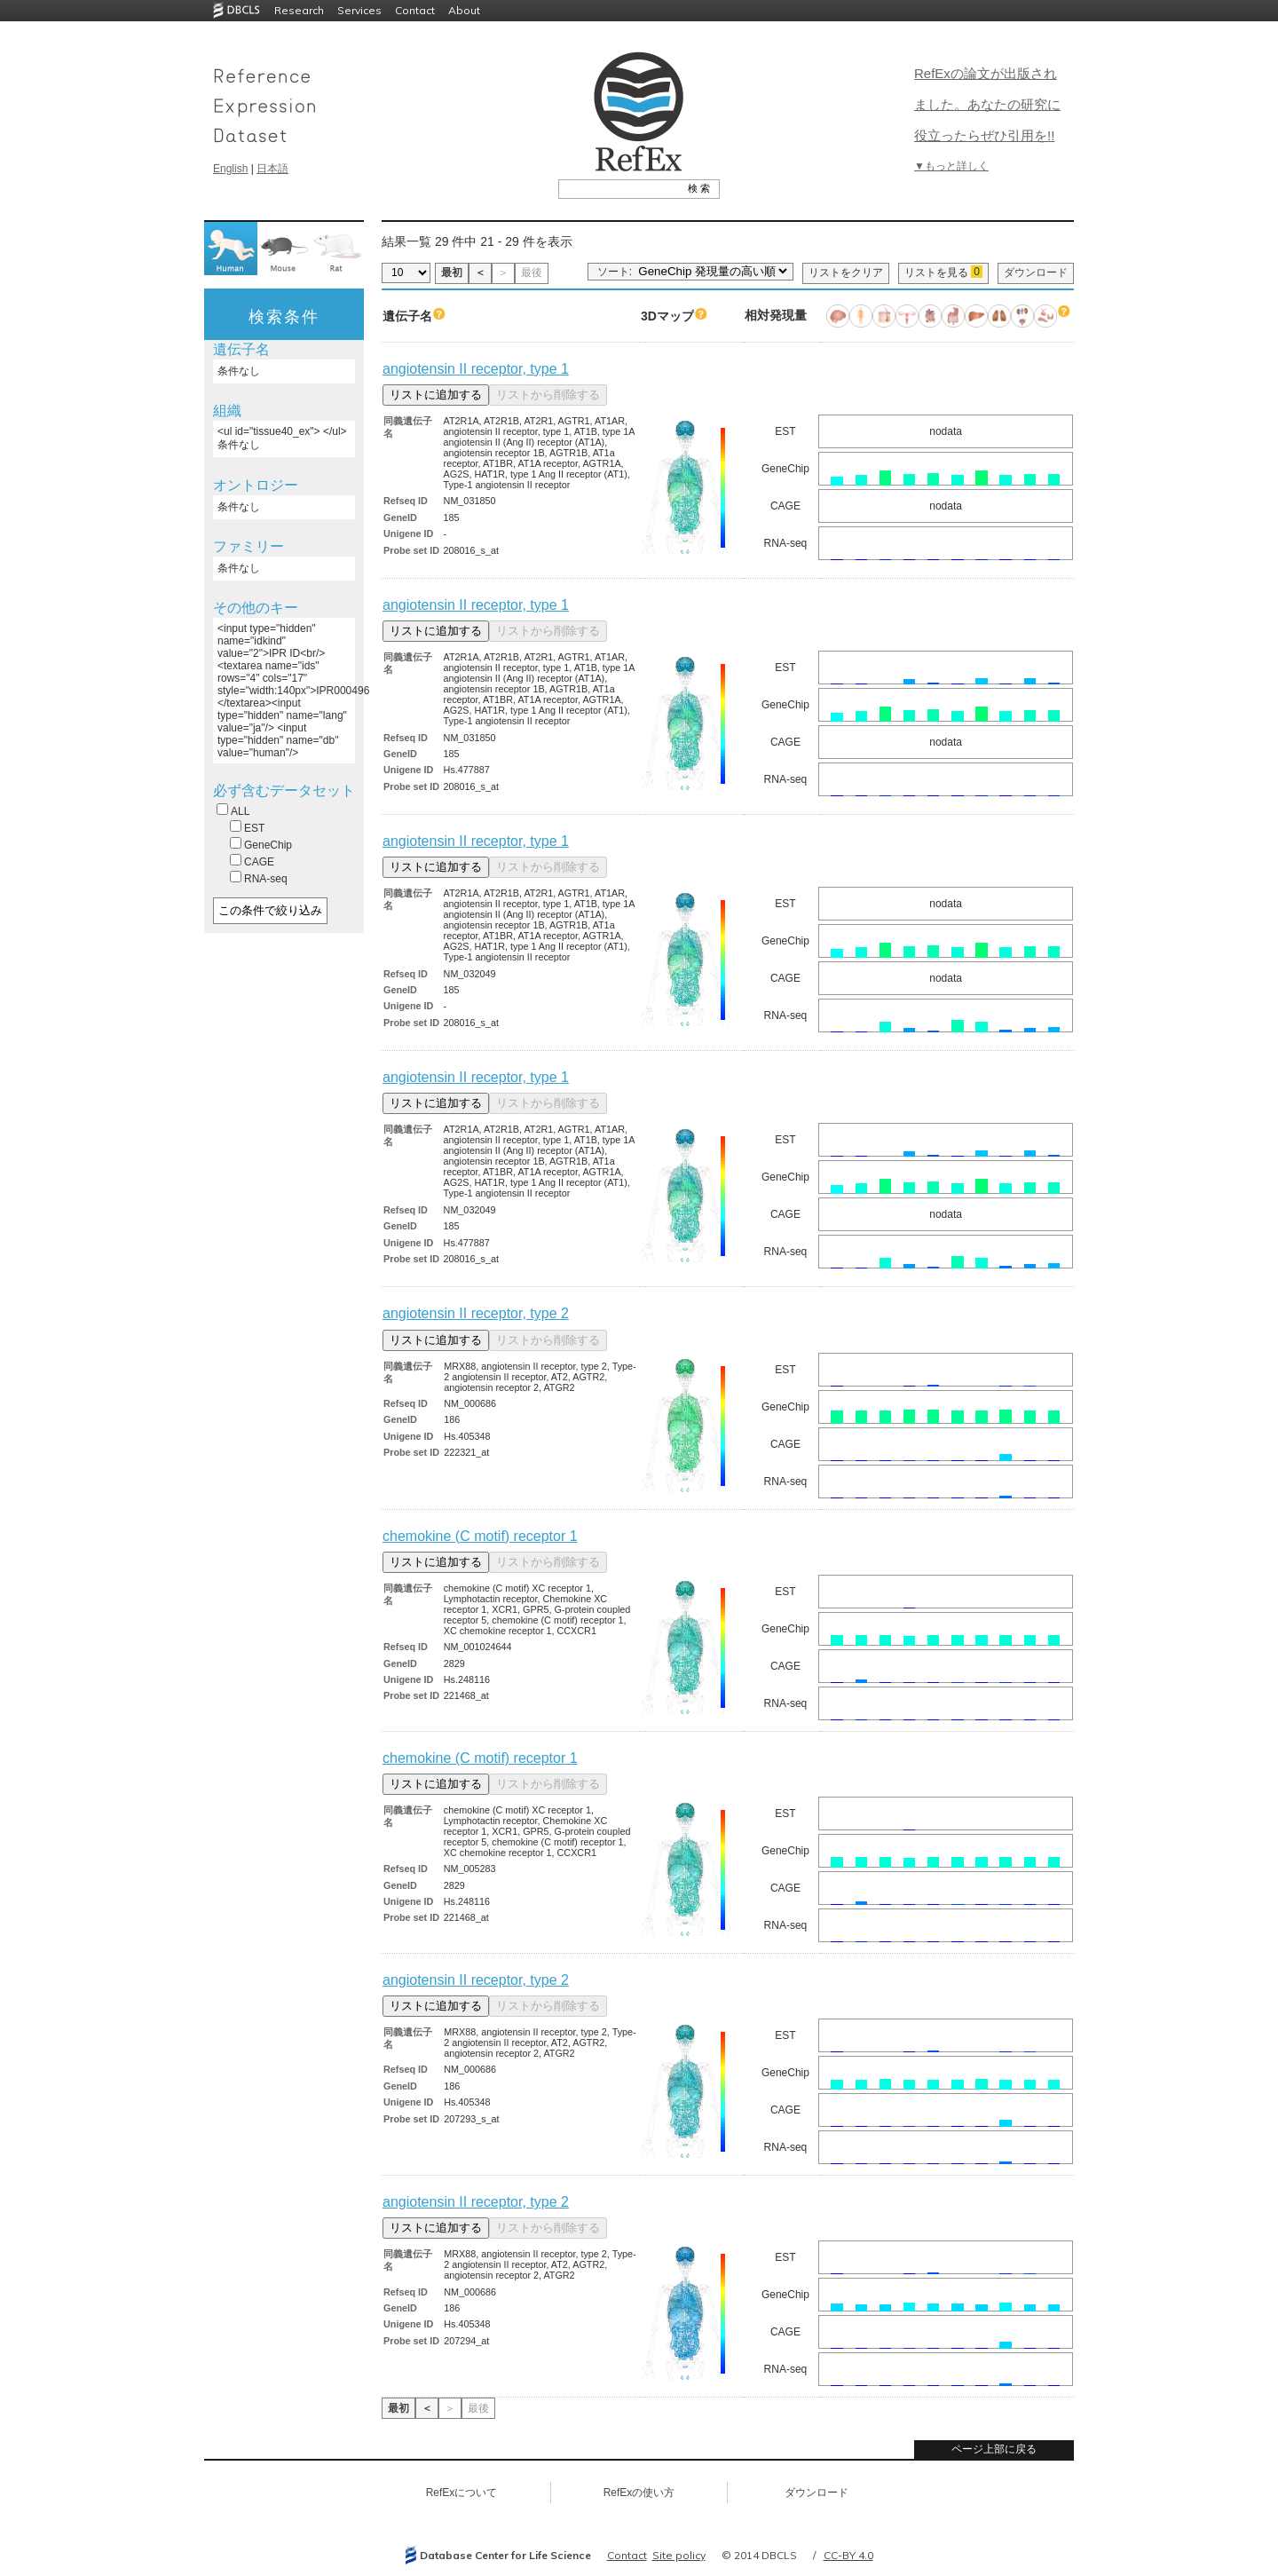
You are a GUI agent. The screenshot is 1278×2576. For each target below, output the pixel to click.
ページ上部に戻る (994, 2449)
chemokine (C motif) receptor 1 (480, 1536)
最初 (451, 272)
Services (359, 10)
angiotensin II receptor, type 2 (476, 1313)
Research (299, 10)
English (230, 168)
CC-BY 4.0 (848, 2555)
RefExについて (462, 2492)
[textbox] (619, 188)
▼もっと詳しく (951, 166)
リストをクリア (846, 272)
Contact (415, 10)
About (464, 10)
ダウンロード (1036, 272)
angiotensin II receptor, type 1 (476, 368)
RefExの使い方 (639, 2492)
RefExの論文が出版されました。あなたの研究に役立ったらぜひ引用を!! (987, 104)
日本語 (272, 168)
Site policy (679, 2555)
